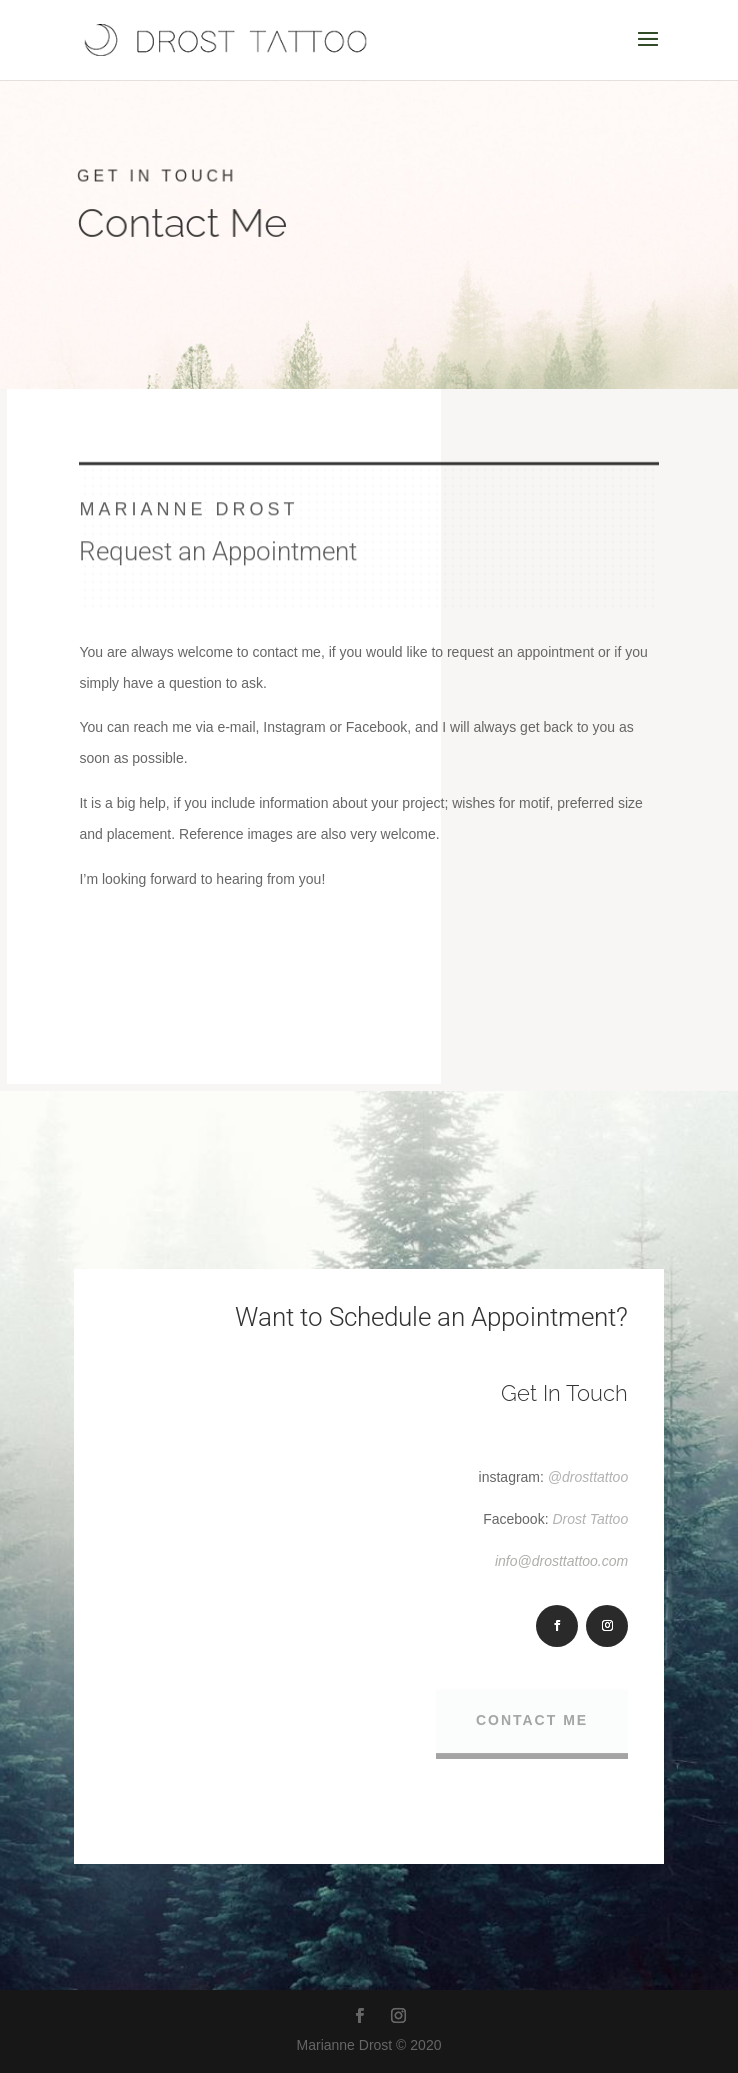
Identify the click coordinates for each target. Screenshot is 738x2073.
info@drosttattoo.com (561, 1561)
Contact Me (532, 1721)
